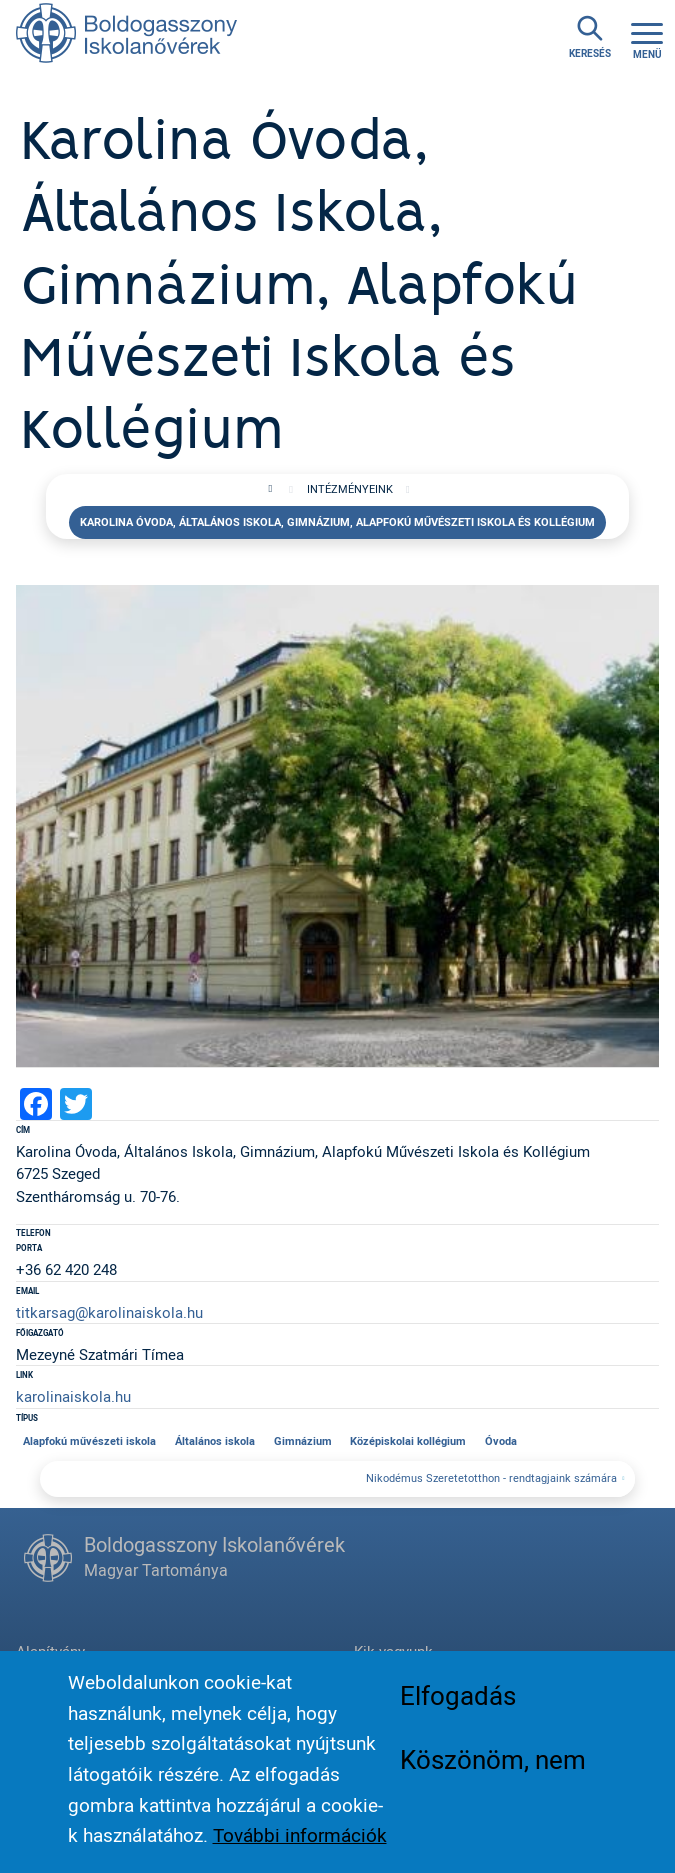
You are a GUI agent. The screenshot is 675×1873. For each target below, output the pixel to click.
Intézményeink (350, 489)
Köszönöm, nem (493, 1773)
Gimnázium (303, 1440)
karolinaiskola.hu (73, 1396)
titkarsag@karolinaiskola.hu (109, 1312)
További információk (300, 1849)
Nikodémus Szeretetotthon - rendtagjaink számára (491, 1478)
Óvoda (501, 1440)
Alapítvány (50, 1651)
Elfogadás (458, 1709)
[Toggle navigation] (647, 37)
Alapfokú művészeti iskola (89, 1440)
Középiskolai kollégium (408, 1440)
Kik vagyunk (393, 1651)
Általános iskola (215, 1440)
